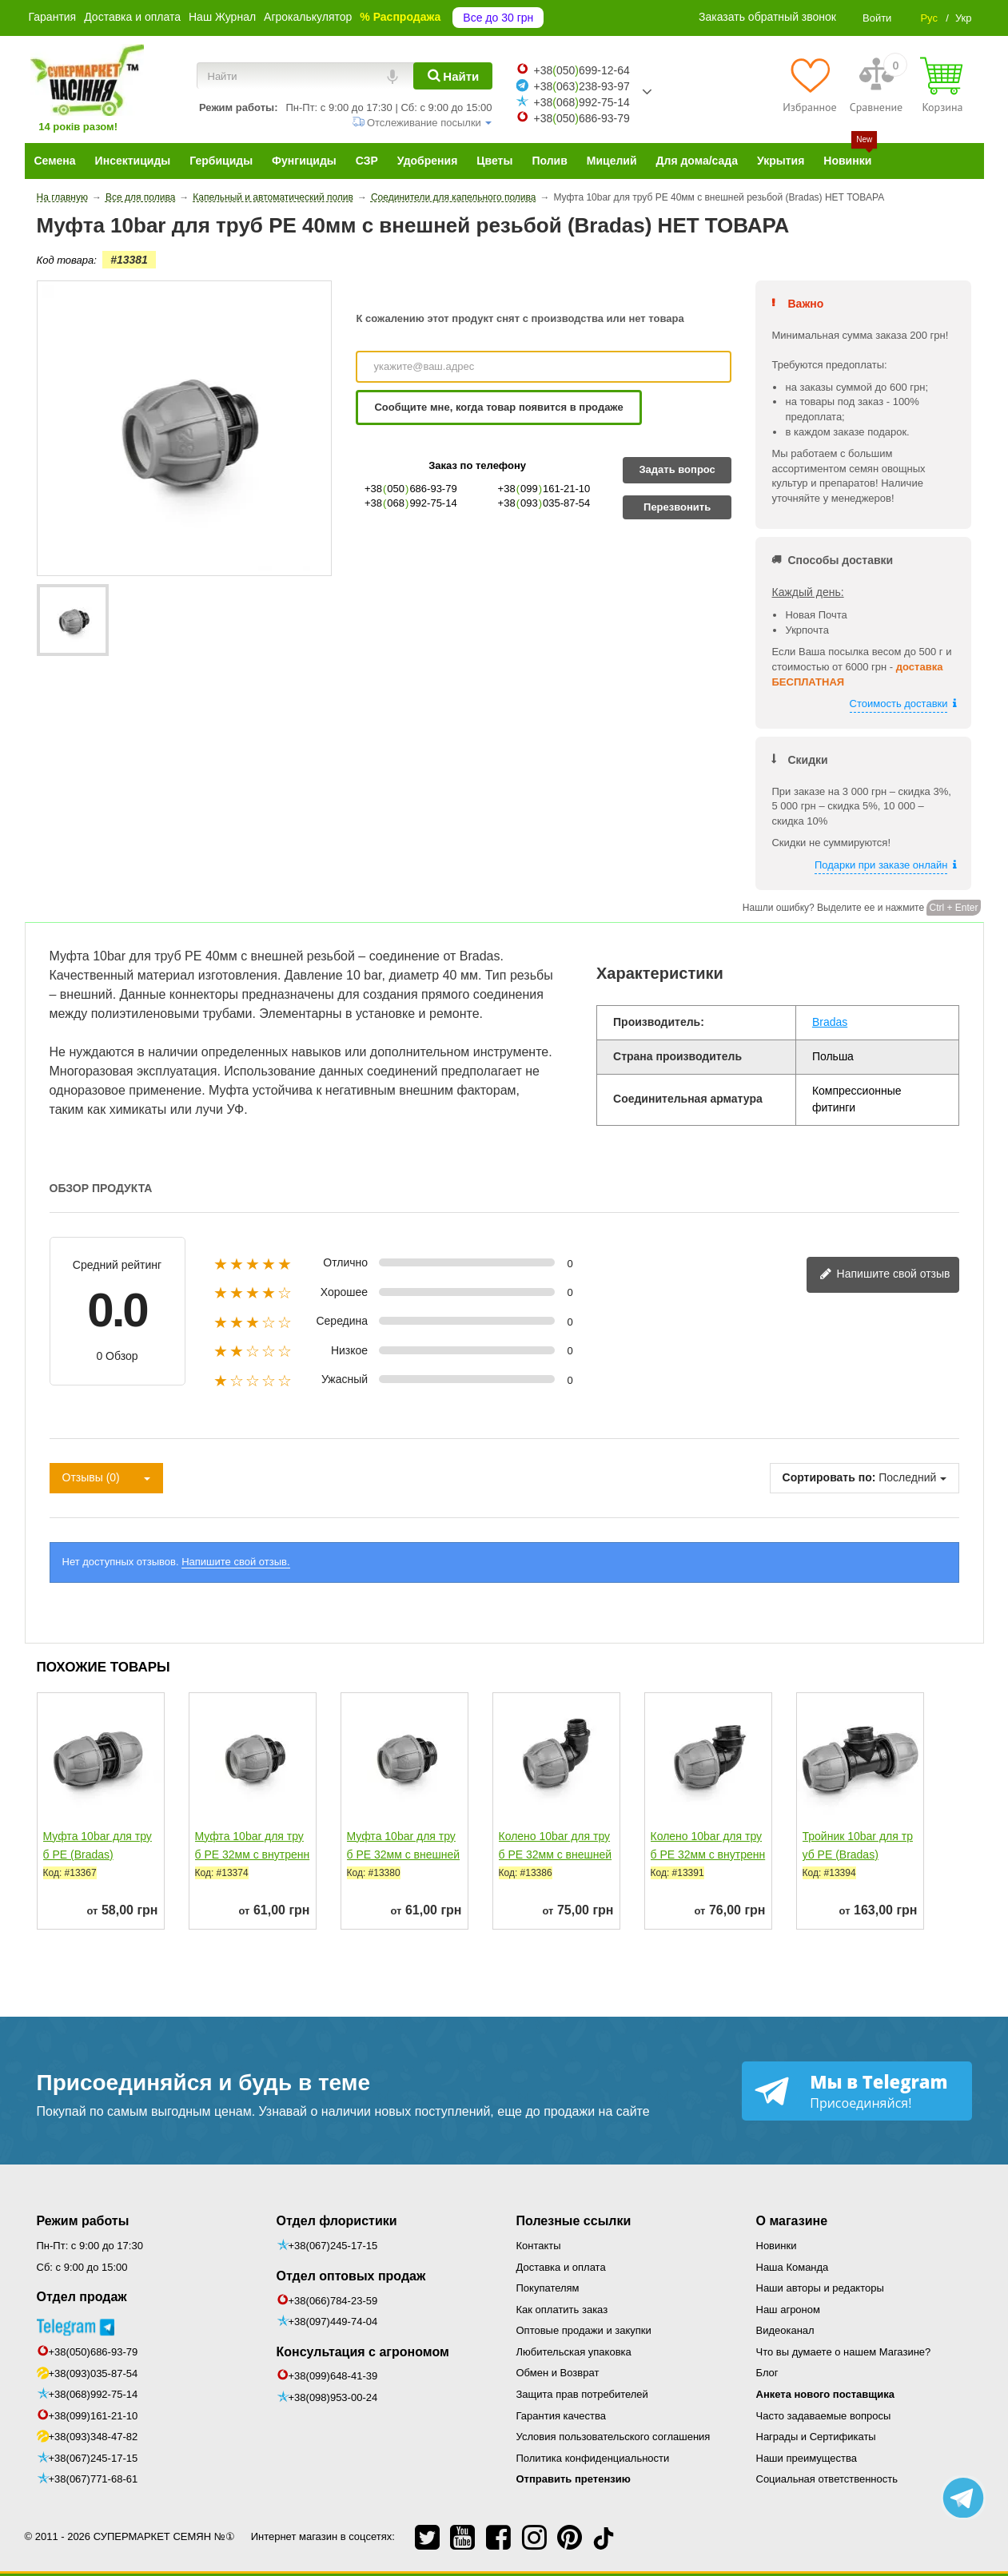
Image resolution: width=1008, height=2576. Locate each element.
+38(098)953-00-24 (333, 2397)
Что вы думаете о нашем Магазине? (843, 2352)
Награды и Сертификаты (816, 2437)
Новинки (776, 2246)
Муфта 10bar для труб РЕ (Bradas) (97, 1845)
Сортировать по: (829, 1477)
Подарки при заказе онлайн (881, 865)
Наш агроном (788, 2310)
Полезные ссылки (573, 2221)
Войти (877, 18)
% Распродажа (400, 16)
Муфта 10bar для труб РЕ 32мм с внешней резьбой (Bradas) (403, 1854)
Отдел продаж (82, 2297)
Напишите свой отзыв (884, 1274)
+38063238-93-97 (581, 86)
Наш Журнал (222, 16)
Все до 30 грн (498, 17)
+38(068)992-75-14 (93, 2394)
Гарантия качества (561, 2416)
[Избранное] (809, 85)
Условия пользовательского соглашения (613, 2437)
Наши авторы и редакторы (820, 2288)
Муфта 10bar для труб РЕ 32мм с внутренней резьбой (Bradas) (252, 1854)
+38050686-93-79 (581, 118)
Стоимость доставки (899, 704)
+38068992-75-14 (581, 102)
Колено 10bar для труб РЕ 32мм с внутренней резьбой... (708, 1854)
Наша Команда (792, 2267)
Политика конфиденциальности (593, 2458)
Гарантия (53, 16)
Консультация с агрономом (363, 2352)
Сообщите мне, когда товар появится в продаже (498, 407)
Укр (963, 18)
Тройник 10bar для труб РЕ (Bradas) (858, 1845)
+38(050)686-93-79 (93, 2352)
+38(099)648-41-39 (333, 2376)
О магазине (792, 2221)
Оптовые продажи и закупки (583, 2330)
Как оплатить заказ (562, 2310)
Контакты (538, 2246)
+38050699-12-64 (581, 70)
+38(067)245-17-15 (93, 2458)
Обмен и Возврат (558, 2373)
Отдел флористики (337, 2221)
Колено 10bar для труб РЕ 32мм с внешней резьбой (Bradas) (555, 1854)
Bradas (829, 1022)
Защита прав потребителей (582, 2394)
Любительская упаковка (573, 2352)
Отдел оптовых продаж (351, 2276)
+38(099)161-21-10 (93, 2416)
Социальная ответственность (827, 2479)
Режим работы (83, 2221)
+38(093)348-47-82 (93, 2437)
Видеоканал (785, 2330)
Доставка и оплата (132, 16)
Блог (767, 2373)
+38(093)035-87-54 (93, 2373)
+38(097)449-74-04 (333, 2322)
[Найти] (452, 75)
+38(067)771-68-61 (93, 2479)
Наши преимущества (807, 2458)
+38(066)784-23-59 (333, 2301)
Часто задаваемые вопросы (823, 2416)
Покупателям (548, 2288)
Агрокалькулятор (308, 16)
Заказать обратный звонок (767, 16)
